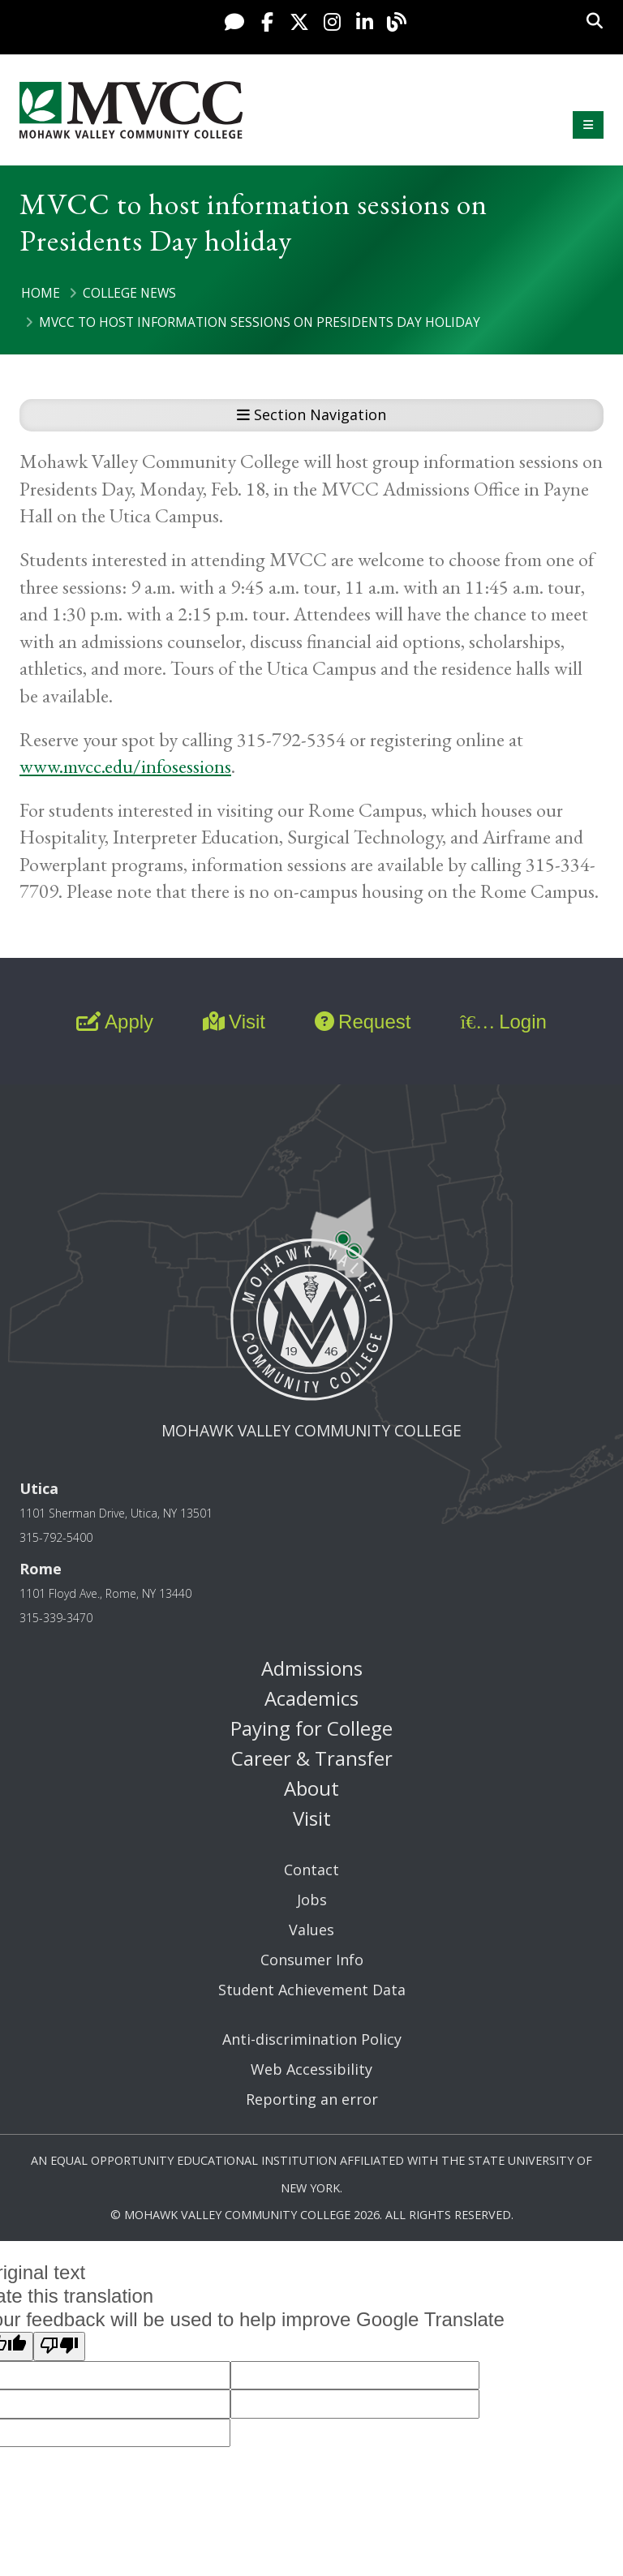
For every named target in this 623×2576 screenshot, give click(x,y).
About (311, 1788)
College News (129, 293)
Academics (311, 1698)
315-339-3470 (55, 1617)
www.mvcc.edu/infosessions (125, 766)
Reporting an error (312, 2099)
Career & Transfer (312, 1758)
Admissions (312, 1668)
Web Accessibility (311, 2069)
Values (311, 1929)
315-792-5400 (55, 1537)
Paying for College (311, 1728)
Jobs (312, 1899)
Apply (114, 1022)
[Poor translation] (59, 2346)
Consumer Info (311, 1959)
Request (362, 1022)
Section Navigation (311, 414)
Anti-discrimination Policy (312, 2039)
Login (503, 1022)
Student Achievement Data (312, 1989)
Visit (234, 1022)
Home (40, 293)
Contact (311, 1869)
